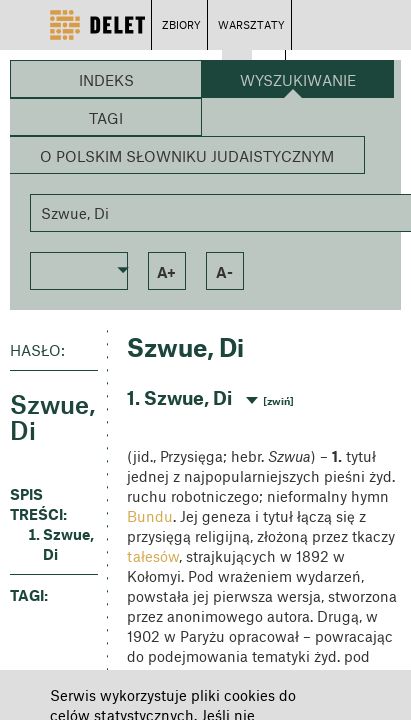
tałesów (153, 556)
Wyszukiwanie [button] (298, 80)
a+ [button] (166, 272)
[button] (79, 269)
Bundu (150, 516)
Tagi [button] (106, 118)
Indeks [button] (106, 80)
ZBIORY (181, 24)
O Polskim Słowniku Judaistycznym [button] (187, 156)
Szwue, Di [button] (68, 544)
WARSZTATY (251, 24)
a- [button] (224, 272)
